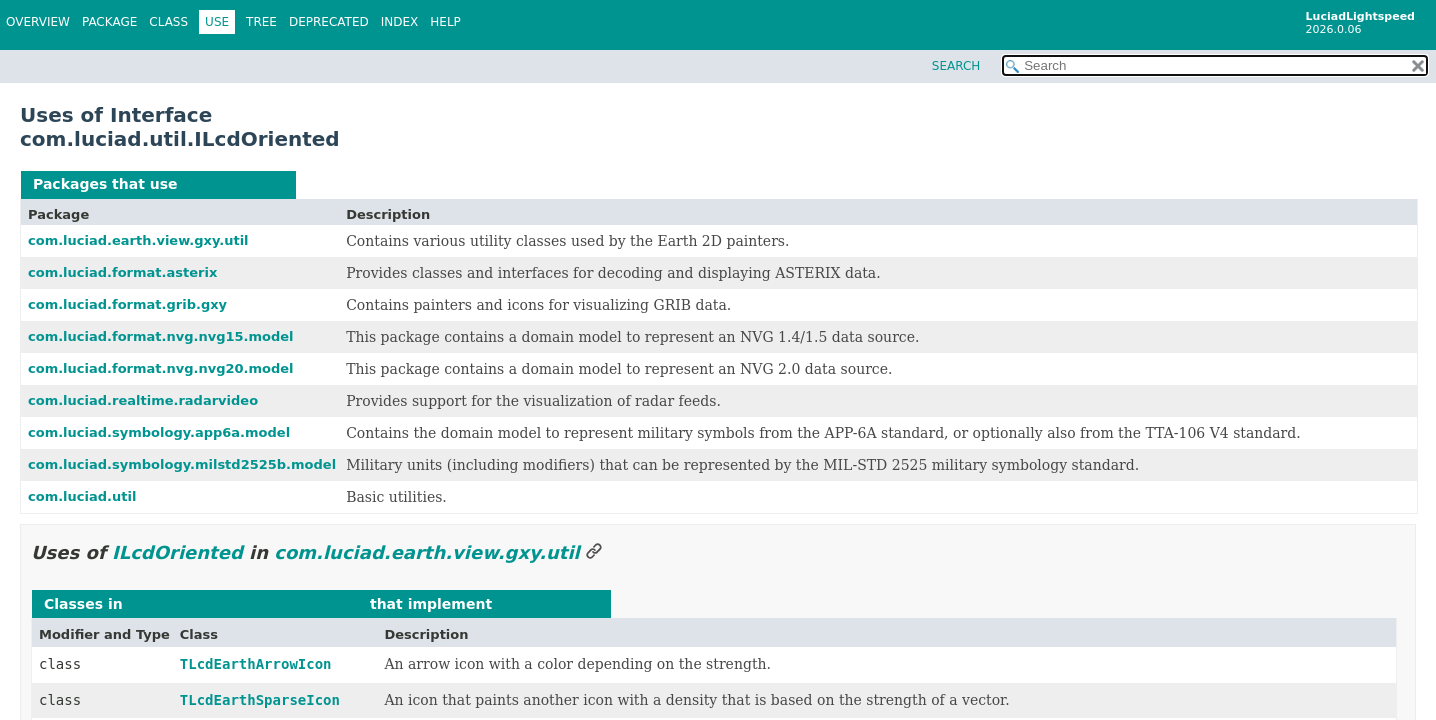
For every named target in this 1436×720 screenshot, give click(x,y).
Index (400, 22)
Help (445, 22)
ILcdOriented (233, 184)
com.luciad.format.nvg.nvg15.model (161, 336)
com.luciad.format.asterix (122, 272)
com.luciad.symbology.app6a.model (159, 432)
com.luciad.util (82, 496)
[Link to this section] (594, 552)
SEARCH (956, 66)
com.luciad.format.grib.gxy (127, 304)
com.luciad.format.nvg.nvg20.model (161, 368)
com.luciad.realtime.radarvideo (143, 400)
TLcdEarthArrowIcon (256, 664)
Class (168, 22)
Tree (261, 22)
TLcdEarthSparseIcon (260, 700)
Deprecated (329, 22)
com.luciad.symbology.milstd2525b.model (182, 464)
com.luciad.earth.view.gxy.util (138, 240)
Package (109, 22)
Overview (38, 22)
